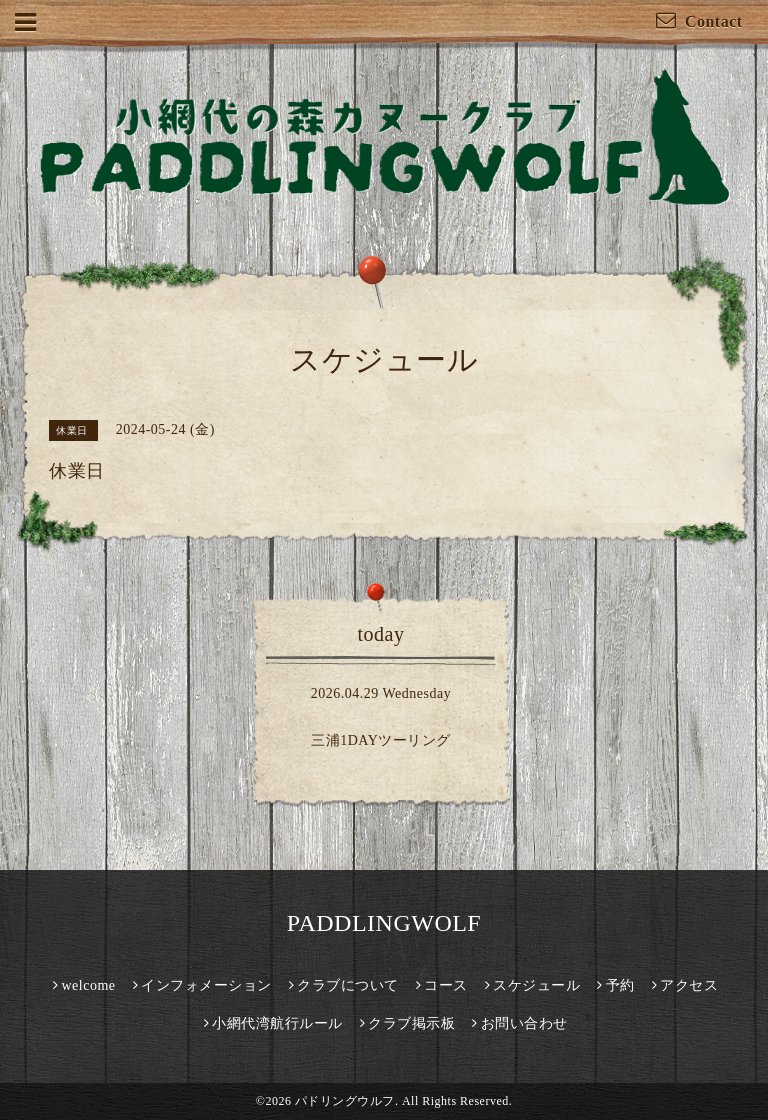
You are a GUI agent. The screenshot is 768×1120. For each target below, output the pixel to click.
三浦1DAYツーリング (381, 740)
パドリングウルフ (345, 1101)
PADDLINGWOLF (384, 923)
